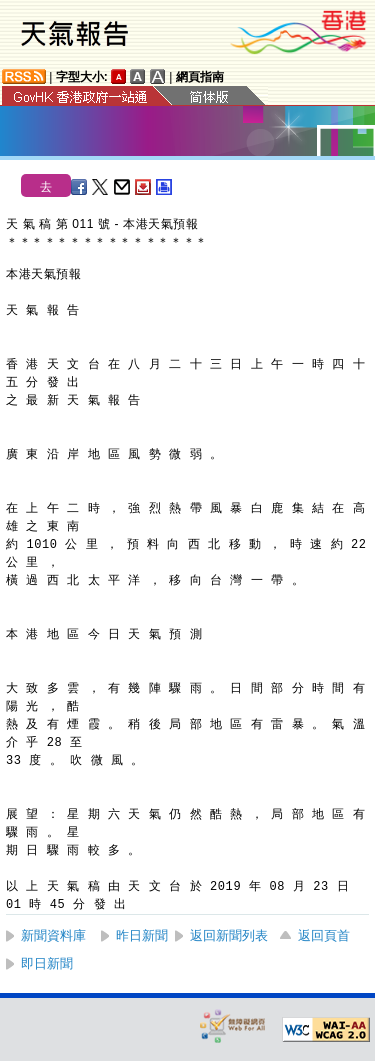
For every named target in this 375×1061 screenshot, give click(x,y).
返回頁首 (324, 935)
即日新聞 (47, 963)
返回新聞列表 (229, 935)
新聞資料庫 (53, 935)
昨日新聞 (142, 935)
